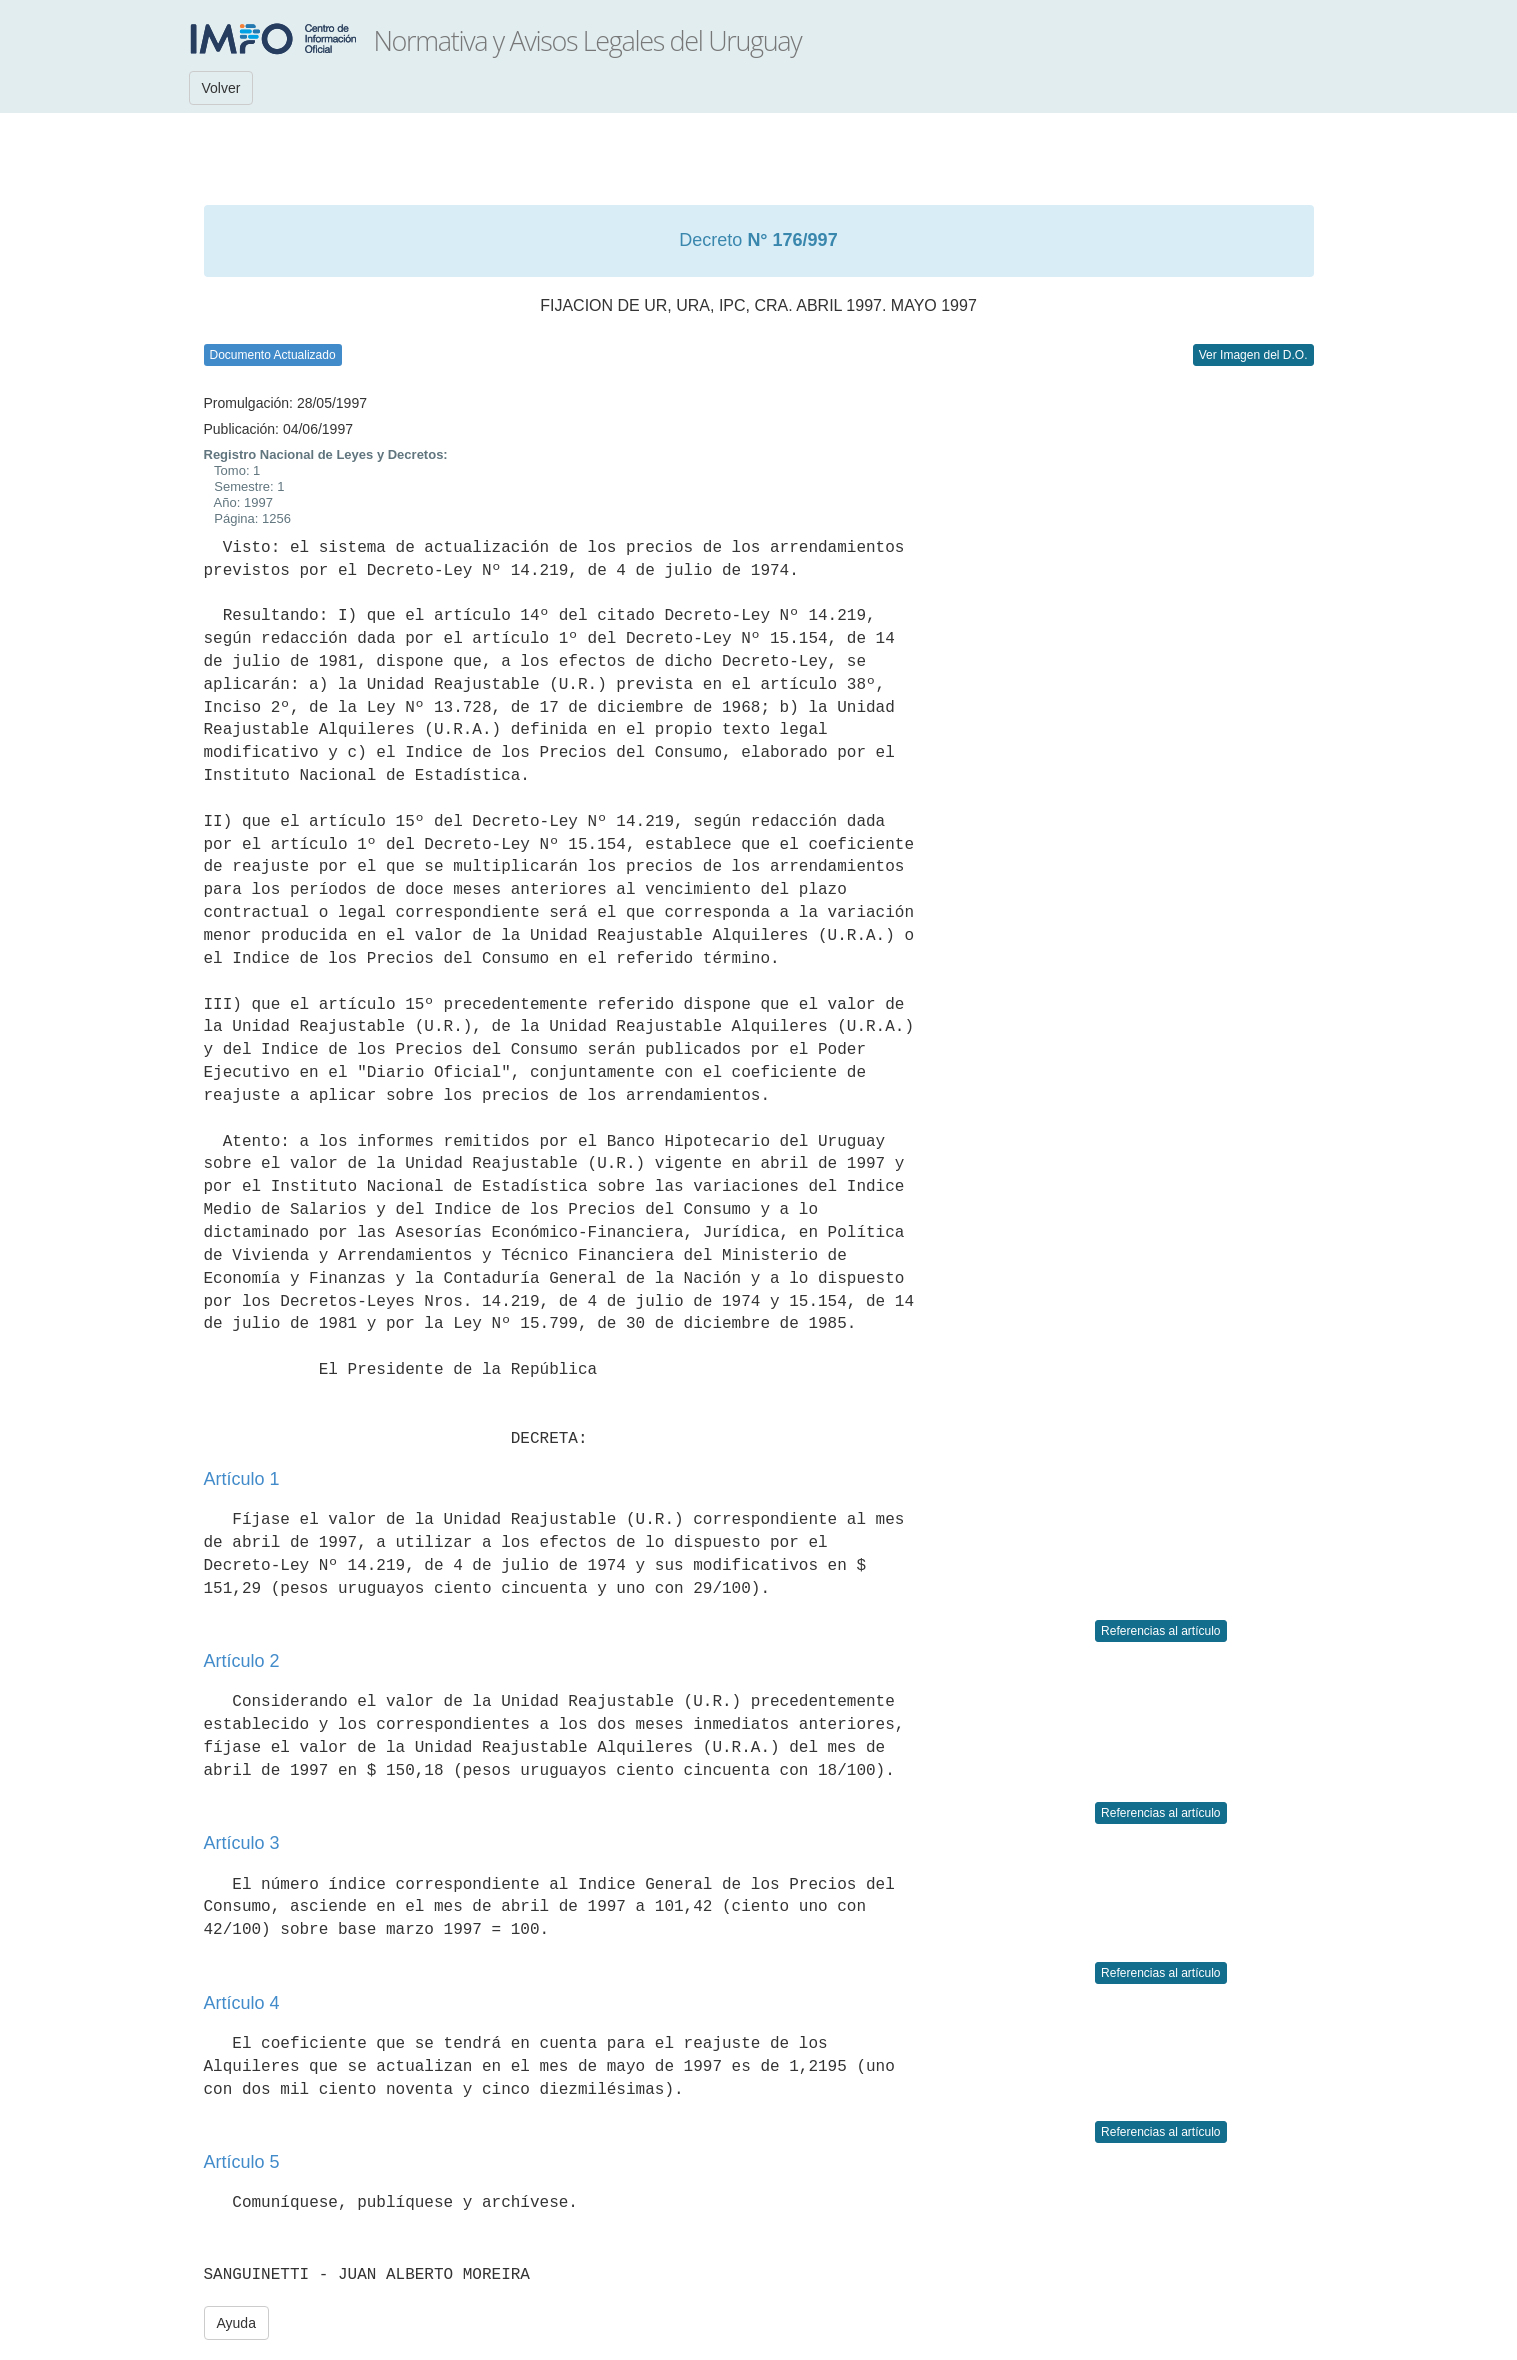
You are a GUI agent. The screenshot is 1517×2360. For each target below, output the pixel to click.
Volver (221, 88)
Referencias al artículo (1160, 1631)
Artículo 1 (242, 1479)
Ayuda (236, 2323)
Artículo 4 (242, 2003)
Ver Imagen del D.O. (1253, 355)
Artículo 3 (242, 1843)
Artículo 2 (242, 1661)
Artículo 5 (242, 2162)
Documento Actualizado (273, 355)
